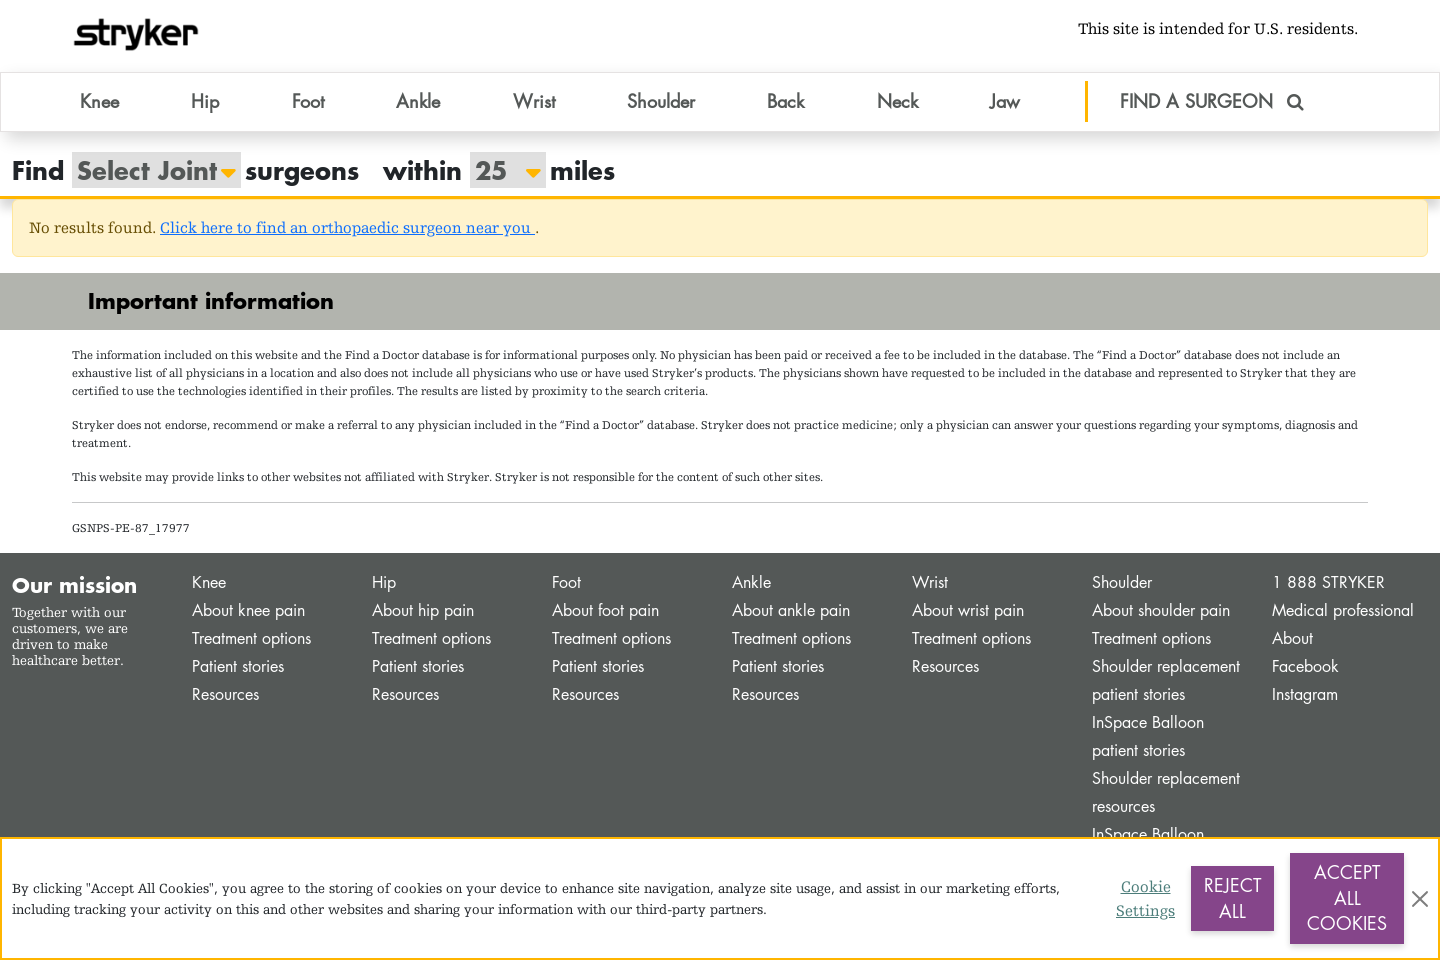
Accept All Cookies (1347, 897)
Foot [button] (308, 109)
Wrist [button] (534, 109)
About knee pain (248, 619)
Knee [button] (99, 109)
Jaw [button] (1005, 109)
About (1292, 647)
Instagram (1305, 703)
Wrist (930, 591)
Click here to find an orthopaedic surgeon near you (347, 236)
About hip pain (423, 619)
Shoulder (1122, 591)
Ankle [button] (418, 109)
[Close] (1420, 899)
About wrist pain (968, 619)
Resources (225, 703)
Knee (209, 591)
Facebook (1305, 675)
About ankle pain (791, 619)
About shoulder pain (1161, 619)
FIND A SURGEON (1212, 109)
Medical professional (1343, 619)
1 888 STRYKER (1328, 591)
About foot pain (605, 619)
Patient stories (238, 675)
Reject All (1232, 898)
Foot (566, 591)
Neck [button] (897, 109)
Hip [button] (205, 109)
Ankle (751, 591)
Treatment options (251, 647)
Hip (384, 591)
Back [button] (785, 109)
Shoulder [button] (661, 109)
